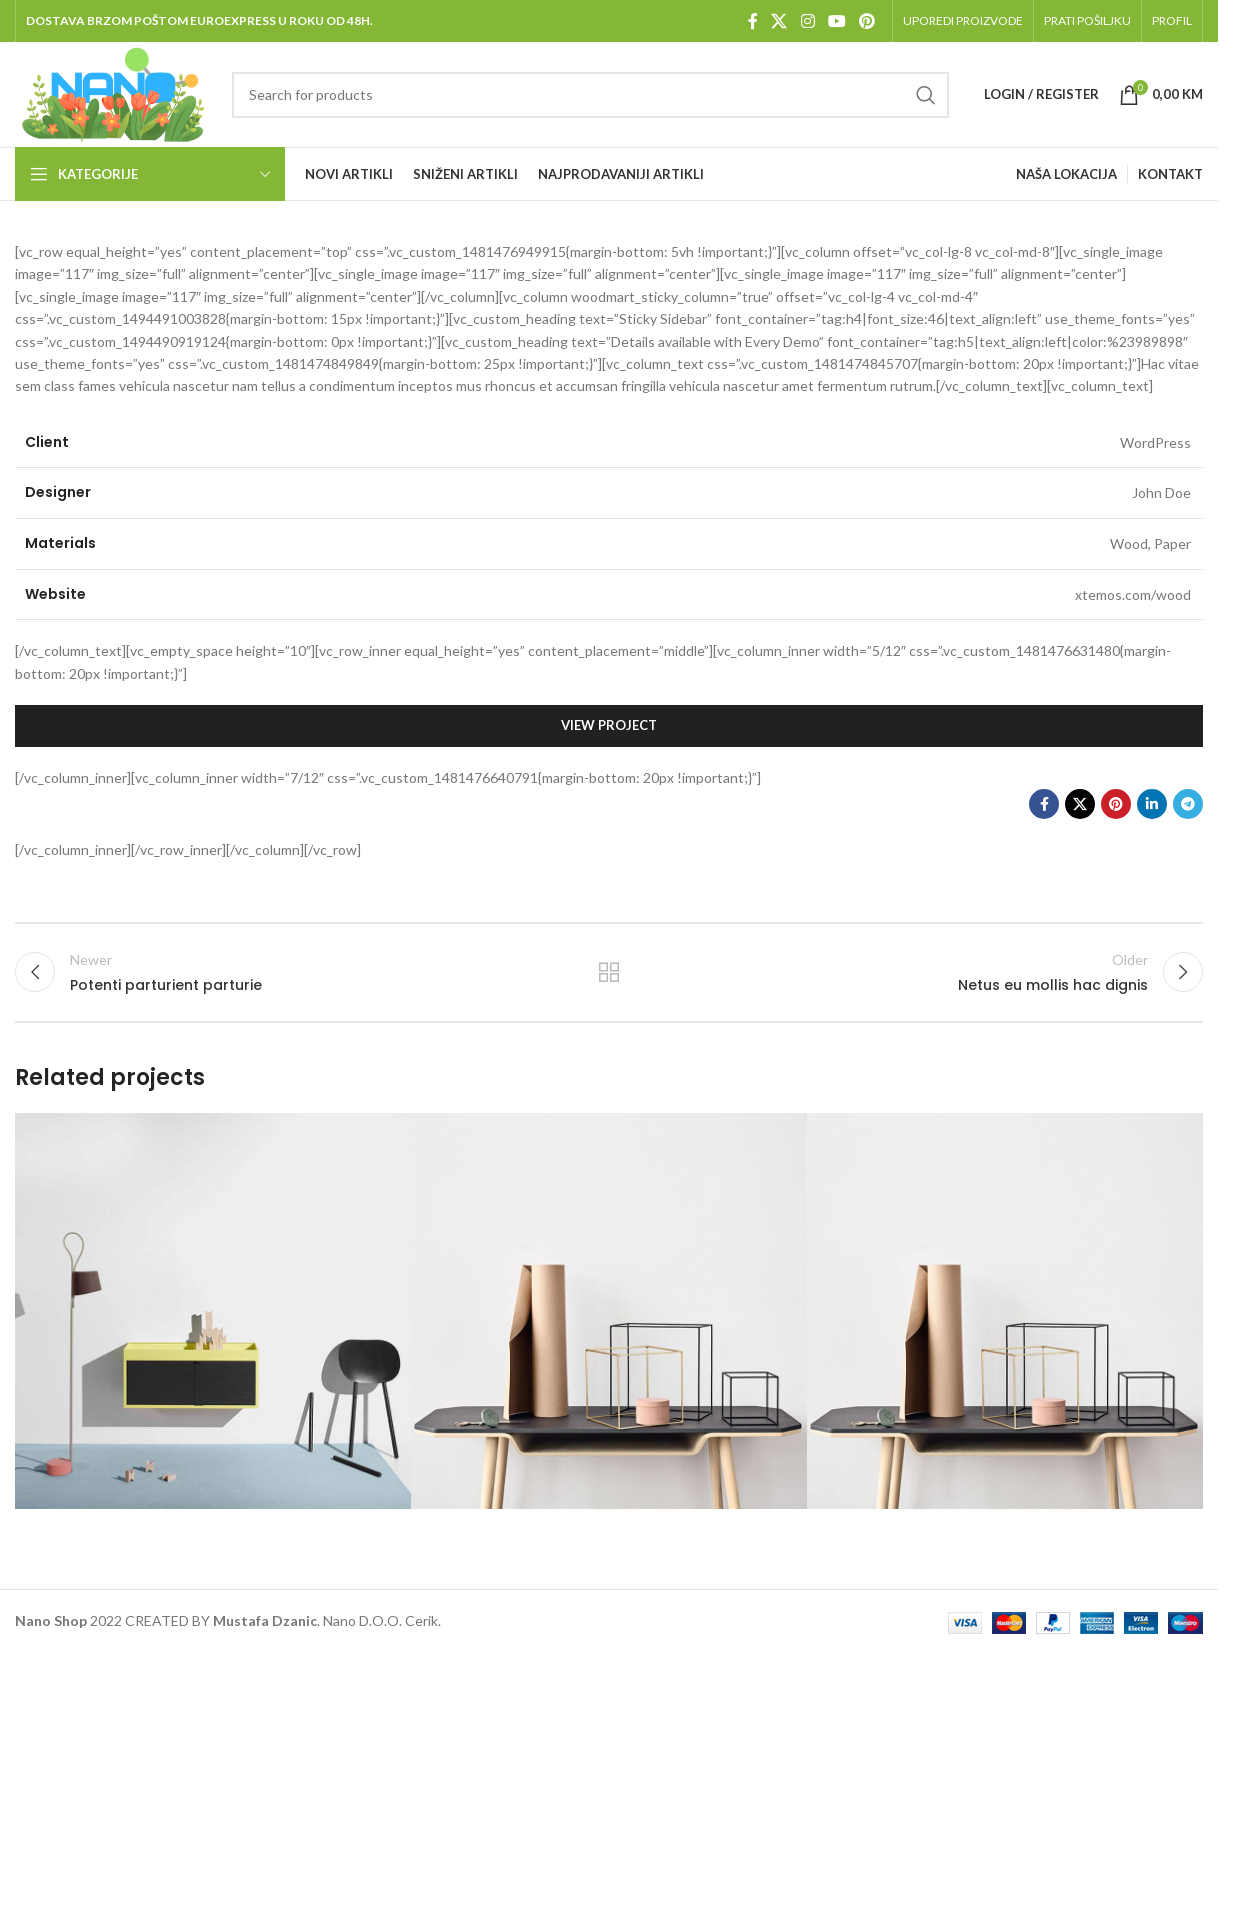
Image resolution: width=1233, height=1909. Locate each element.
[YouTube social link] (836, 21)
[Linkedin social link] (1152, 804)
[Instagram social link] (807, 21)
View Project (609, 725)
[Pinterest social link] (867, 21)
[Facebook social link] (753, 21)
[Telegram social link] (1188, 804)
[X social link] (779, 21)
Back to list (609, 972)
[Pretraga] (590, 95)
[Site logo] (113, 92)
